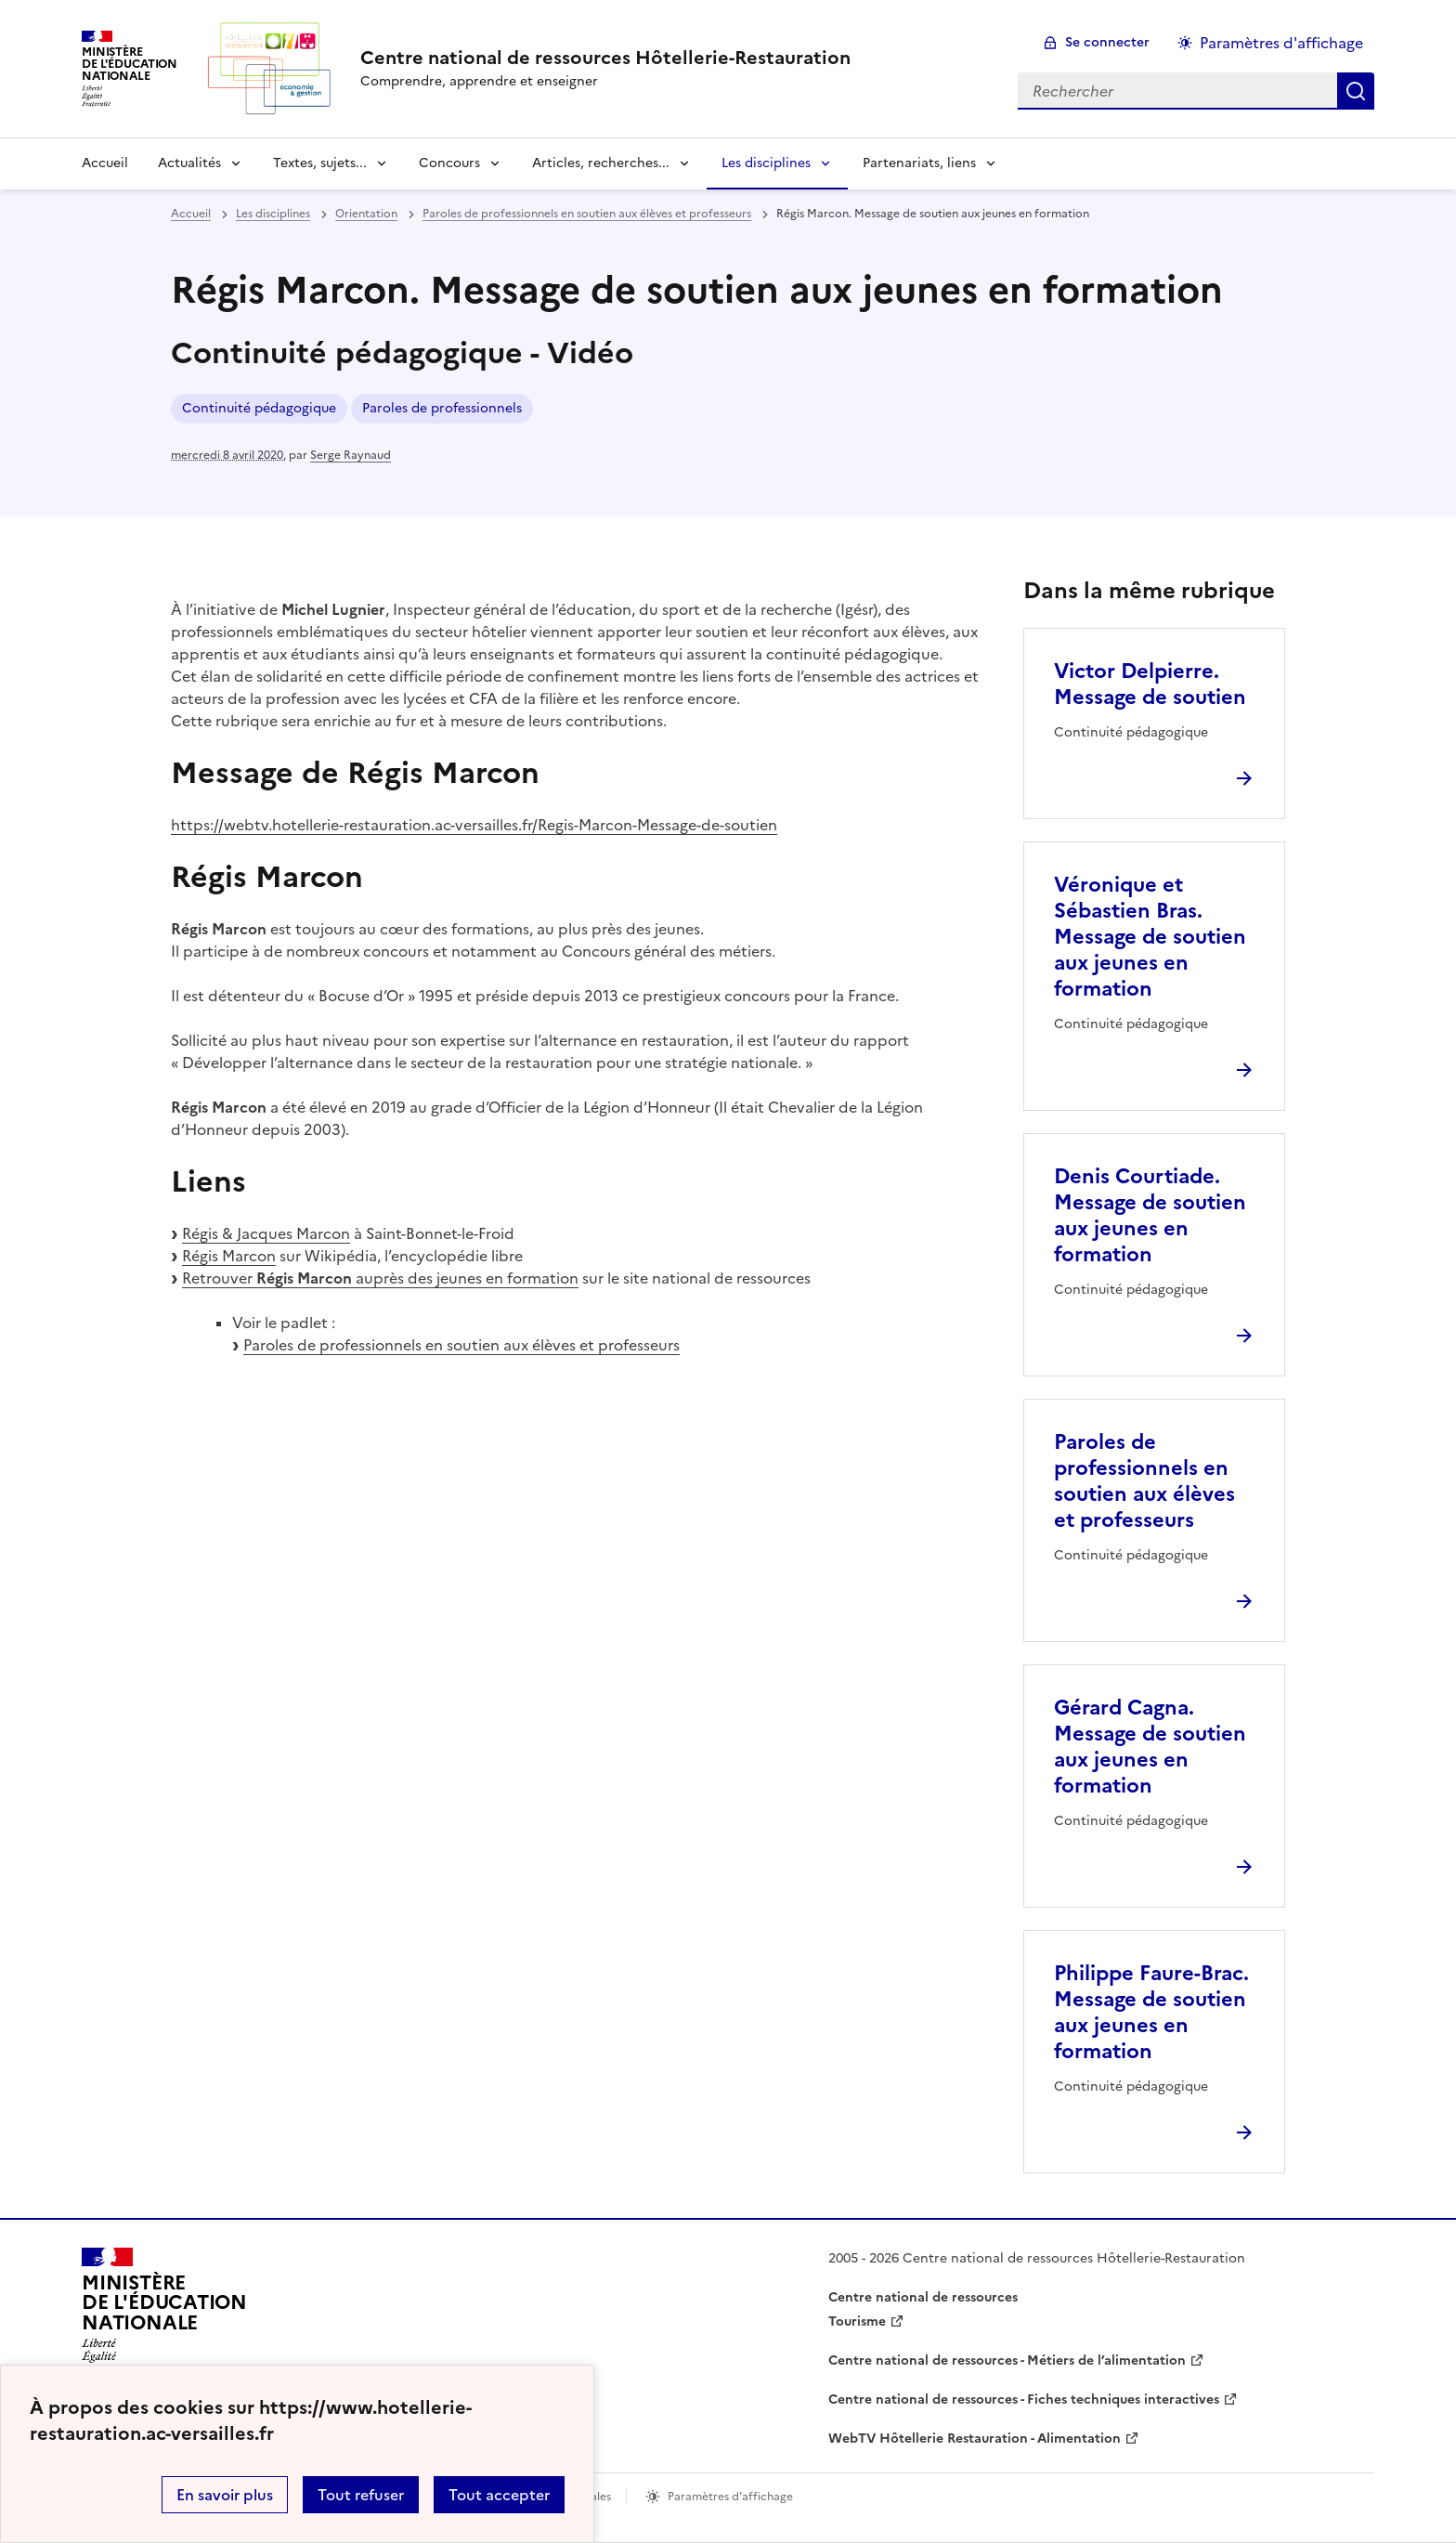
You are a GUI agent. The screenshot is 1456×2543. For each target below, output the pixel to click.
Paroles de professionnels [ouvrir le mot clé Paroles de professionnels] (442, 408)
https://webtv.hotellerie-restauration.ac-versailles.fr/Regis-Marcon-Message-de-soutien (474, 825)
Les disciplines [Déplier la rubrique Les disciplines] (766, 163)
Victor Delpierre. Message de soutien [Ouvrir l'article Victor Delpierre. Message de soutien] (1150, 684)
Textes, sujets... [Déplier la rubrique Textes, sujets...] (320, 163)
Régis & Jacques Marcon (266, 1233)
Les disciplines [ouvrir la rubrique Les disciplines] (273, 213)
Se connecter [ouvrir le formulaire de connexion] (1107, 42)
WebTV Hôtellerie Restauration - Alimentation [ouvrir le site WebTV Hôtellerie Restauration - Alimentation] (974, 2438)
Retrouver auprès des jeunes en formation (380, 1278)
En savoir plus (224, 2495)
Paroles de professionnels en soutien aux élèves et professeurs (461, 1345)
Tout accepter (499, 2495)
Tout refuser (361, 2495)
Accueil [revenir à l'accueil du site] (105, 163)
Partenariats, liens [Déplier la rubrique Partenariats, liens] (919, 163)
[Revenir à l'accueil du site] (164, 2311)
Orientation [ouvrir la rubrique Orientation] (366, 213)
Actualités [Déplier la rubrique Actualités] (189, 163)
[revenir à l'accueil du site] (605, 58)
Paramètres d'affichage (1281, 43)
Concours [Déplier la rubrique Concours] (449, 163)
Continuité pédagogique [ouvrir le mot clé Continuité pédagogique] (259, 408)
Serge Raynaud (350, 455)
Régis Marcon (229, 1256)
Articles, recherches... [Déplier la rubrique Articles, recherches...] (601, 163)
